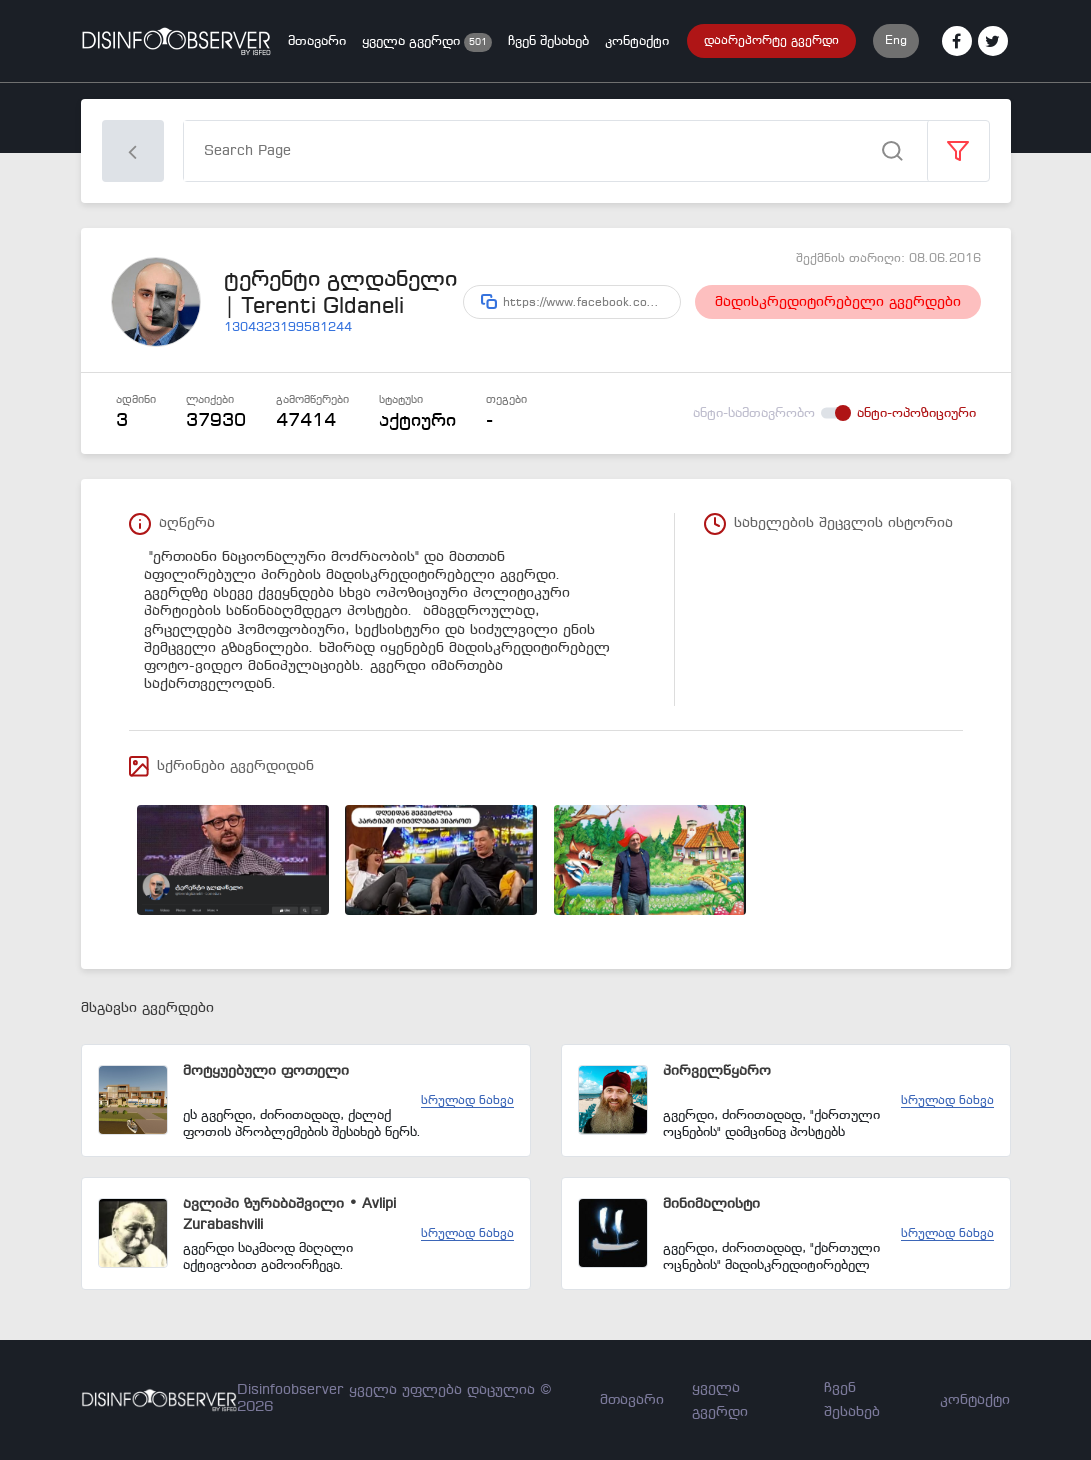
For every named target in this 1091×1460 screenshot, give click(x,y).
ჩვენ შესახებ (548, 41)
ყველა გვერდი (413, 41)
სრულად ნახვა (467, 1101)
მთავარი (317, 41)
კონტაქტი (637, 41)
